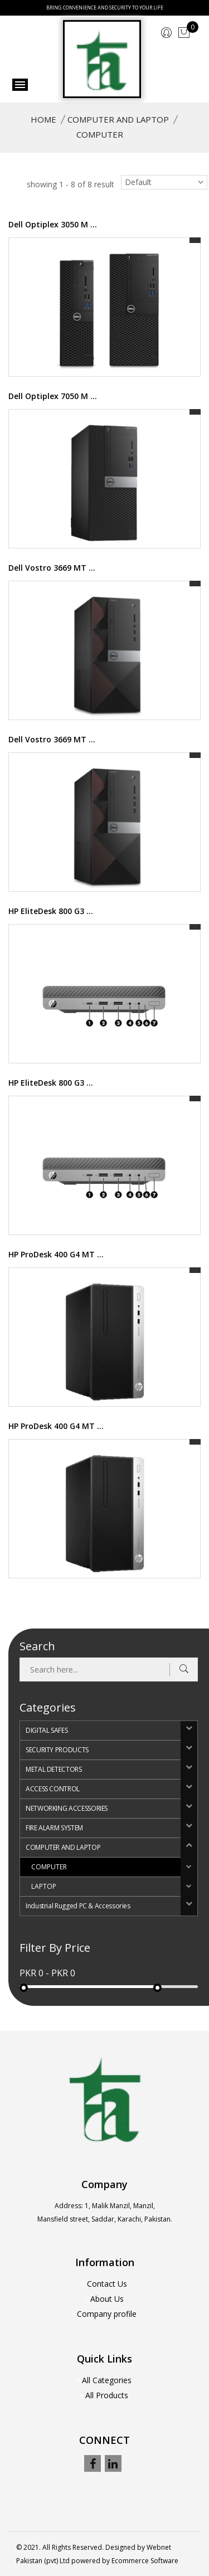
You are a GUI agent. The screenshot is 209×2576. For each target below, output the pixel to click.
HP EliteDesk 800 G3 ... (50, 911)
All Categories (107, 2380)
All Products (106, 2395)
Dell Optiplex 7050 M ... (52, 396)
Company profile (107, 2313)
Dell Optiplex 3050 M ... (52, 224)
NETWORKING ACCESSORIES (67, 1808)
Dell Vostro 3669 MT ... (51, 567)
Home (43, 119)
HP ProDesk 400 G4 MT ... (56, 1254)
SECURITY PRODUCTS (57, 1749)
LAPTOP (43, 1886)
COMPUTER (49, 1867)
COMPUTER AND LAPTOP (118, 119)
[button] (189, 1731)
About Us (107, 2298)
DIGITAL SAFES (46, 1730)
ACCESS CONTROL (53, 1789)
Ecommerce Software (144, 2560)
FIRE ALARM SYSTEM (54, 1828)
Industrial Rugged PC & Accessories (78, 1906)
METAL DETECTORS (54, 1769)
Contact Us (107, 2283)
